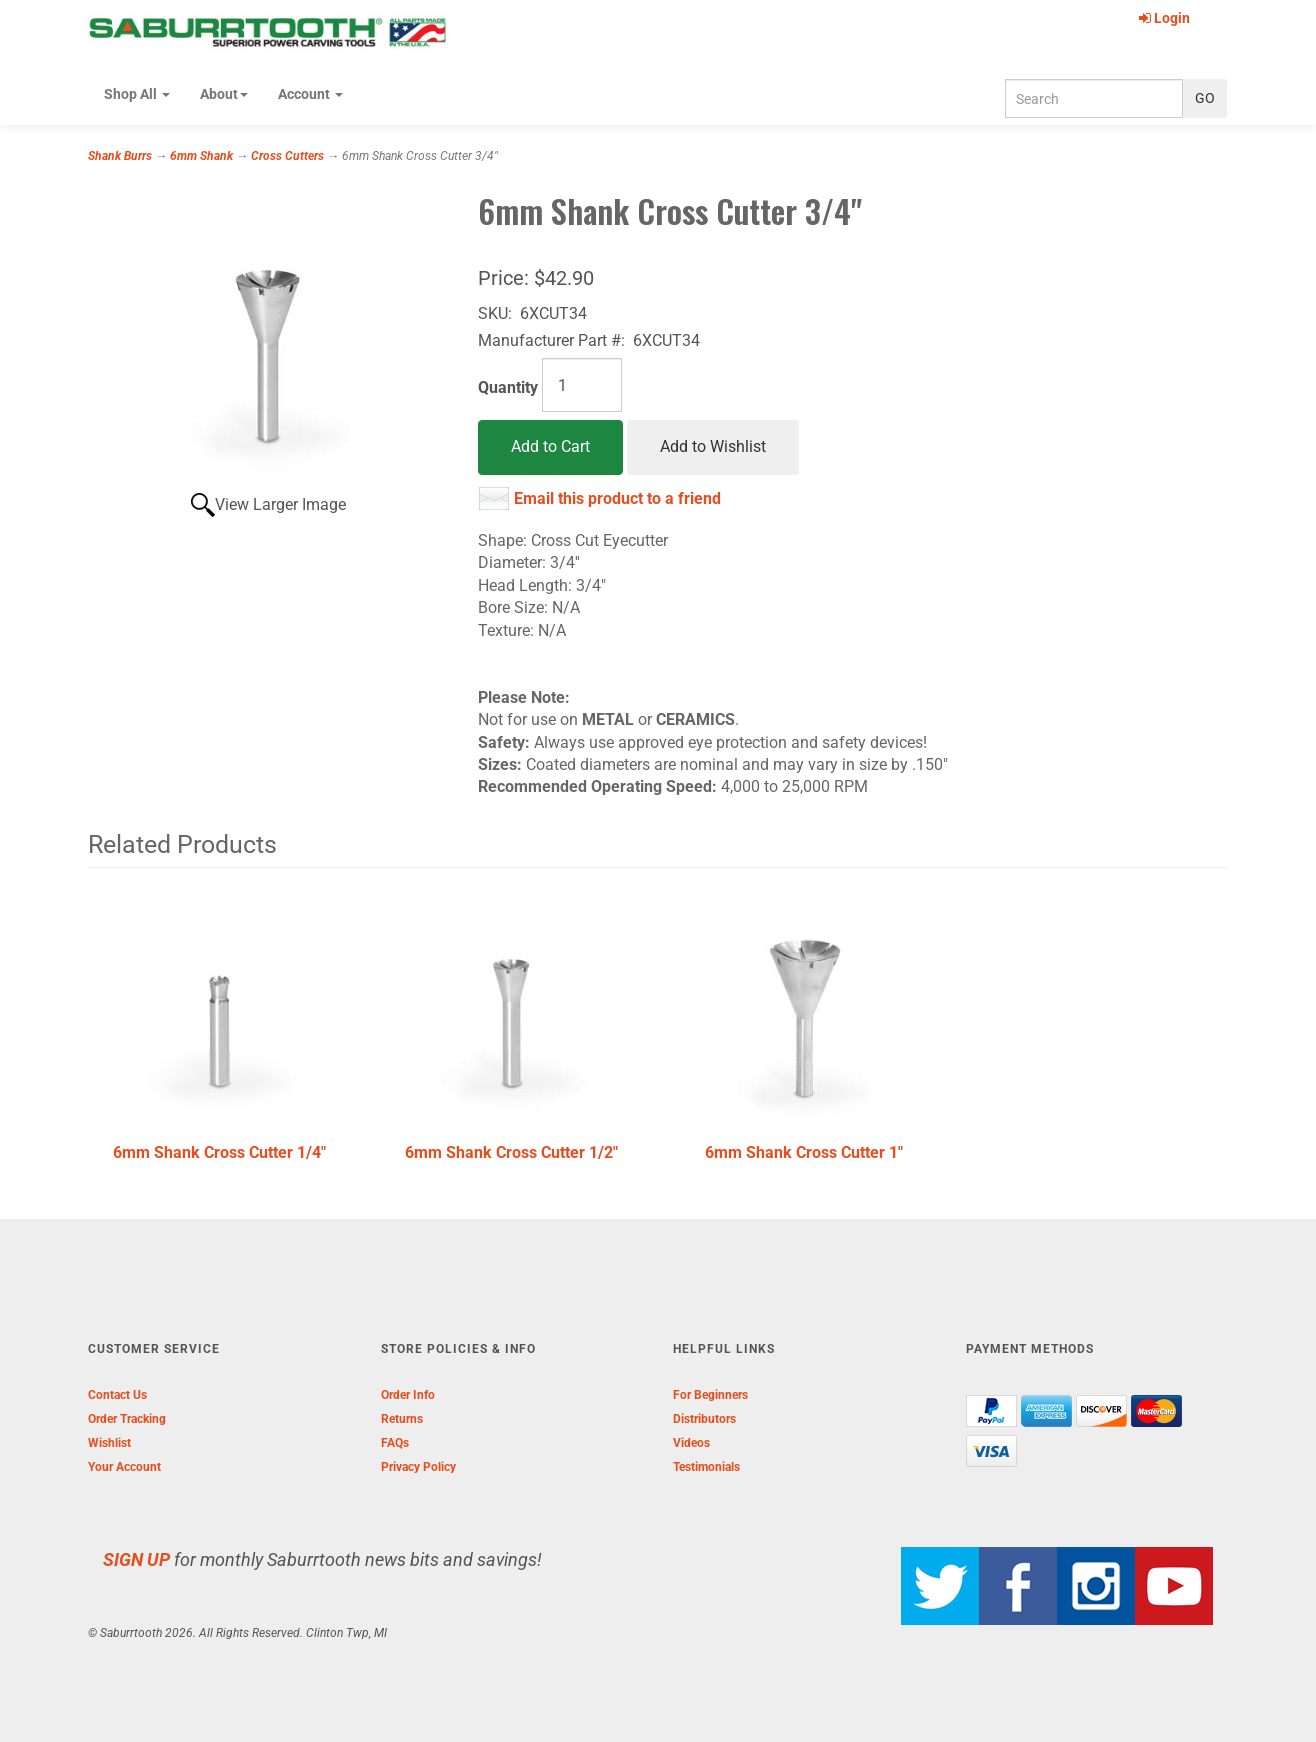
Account (310, 94)
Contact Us (117, 1395)
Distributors (704, 1419)
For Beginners (710, 1395)
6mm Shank (201, 156)
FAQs (395, 1443)
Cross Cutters (287, 156)
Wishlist (109, 1443)
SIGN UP (136, 1559)
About (224, 94)
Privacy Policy (418, 1467)
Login (1164, 18)
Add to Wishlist (713, 446)
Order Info (408, 1395)
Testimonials (706, 1467)
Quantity (508, 387)
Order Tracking (127, 1419)
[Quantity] (582, 385)
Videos (691, 1443)
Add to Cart (550, 446)
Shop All (137, 94)
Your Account (124, 1467)
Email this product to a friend (617, 498)
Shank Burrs (120, 156)
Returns (402, 1419)
